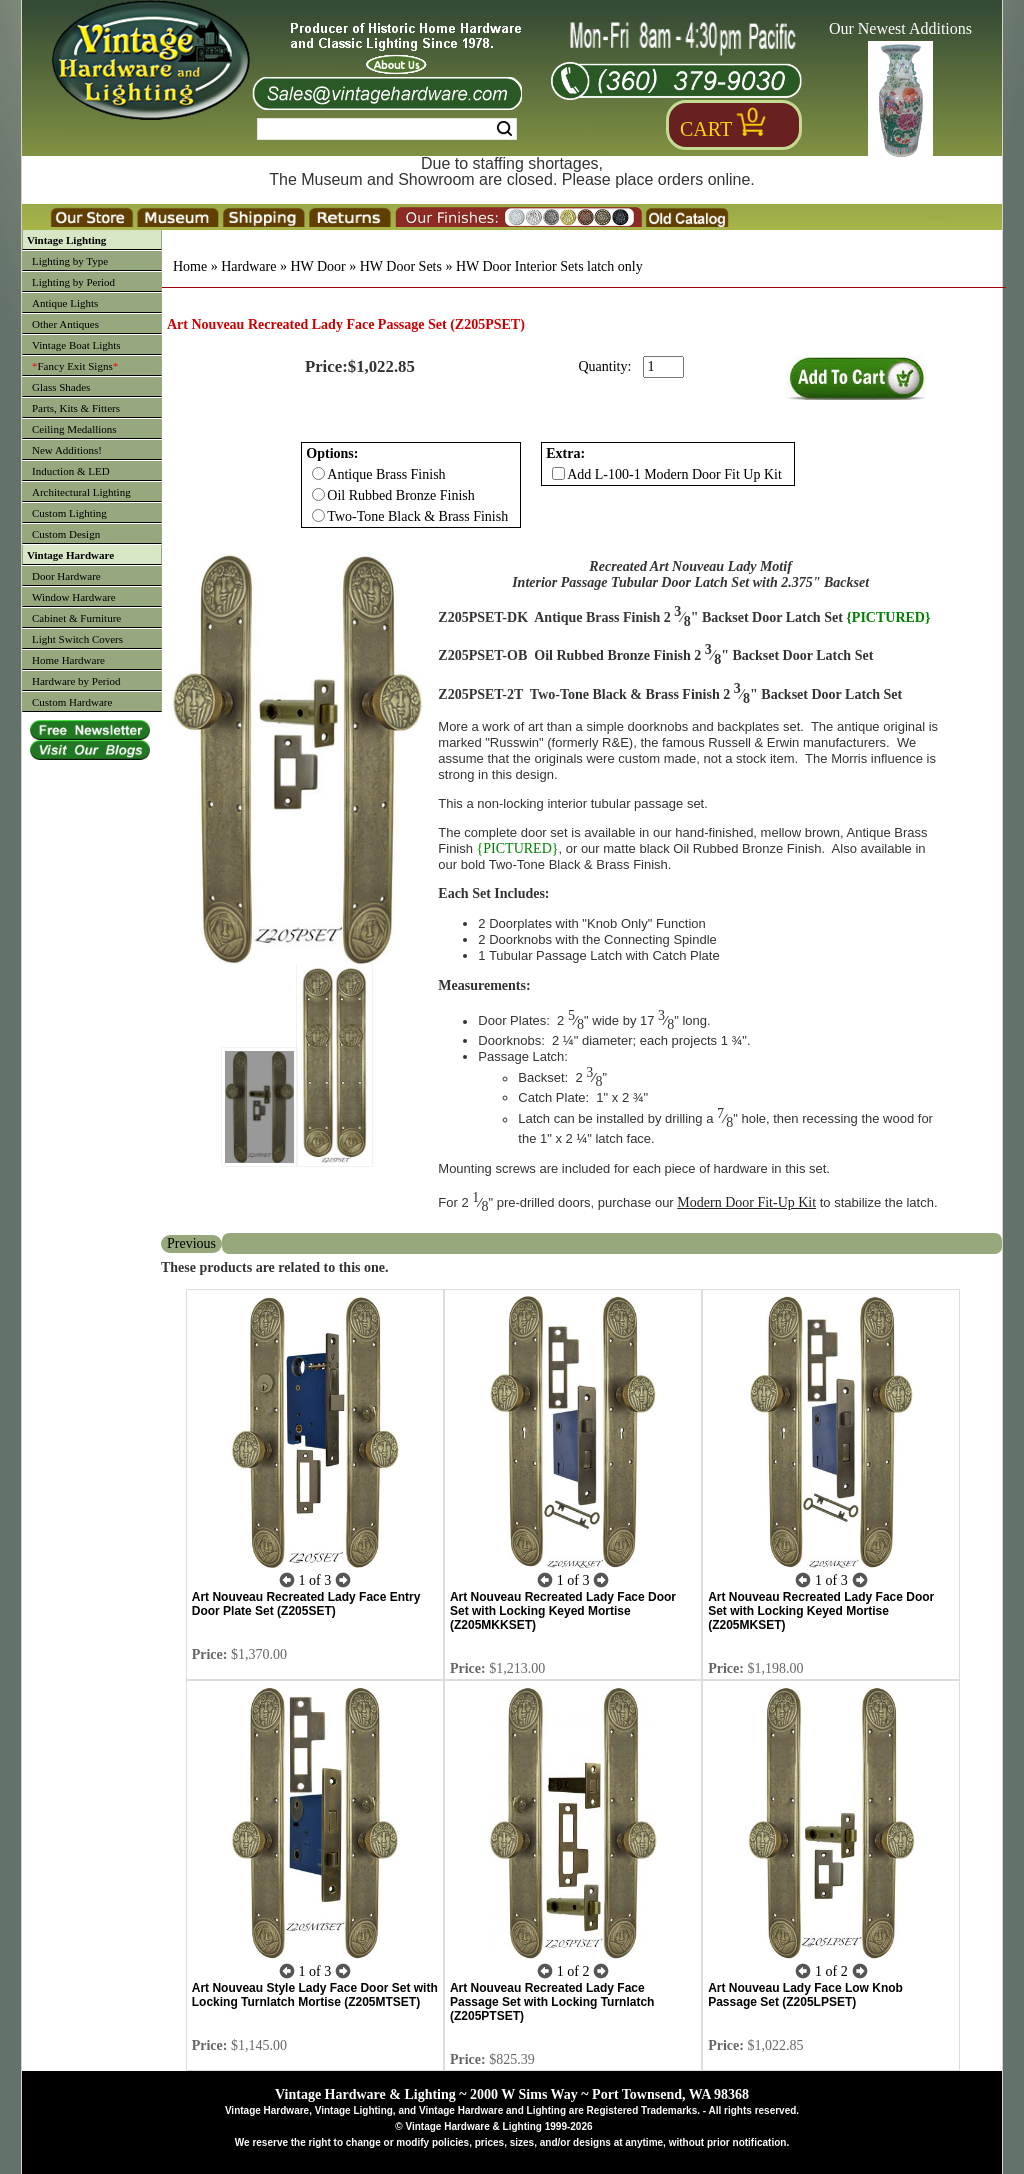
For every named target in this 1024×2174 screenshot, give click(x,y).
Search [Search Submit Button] (504, 129)
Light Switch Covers (77, 639)
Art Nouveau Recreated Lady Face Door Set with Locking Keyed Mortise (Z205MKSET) (821, 1611)
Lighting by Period (73, 282)
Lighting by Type (70, 261)
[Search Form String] (387, 129)
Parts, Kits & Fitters (76, 408)
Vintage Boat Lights (76, 345)
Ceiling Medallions (74, 429)
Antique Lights (65, 303)
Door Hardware (66, 576)
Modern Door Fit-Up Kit (746, 1202)
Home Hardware (68, 660)
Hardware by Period (76, 681)
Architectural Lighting (81, 492)
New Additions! (67, 450)
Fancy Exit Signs (75, 366)
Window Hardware (74, 597)
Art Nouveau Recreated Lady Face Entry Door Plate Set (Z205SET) (306, 1604)
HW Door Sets (401, 266)
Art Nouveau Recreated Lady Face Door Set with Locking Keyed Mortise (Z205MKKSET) (563, 1611)
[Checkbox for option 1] (558, 473)
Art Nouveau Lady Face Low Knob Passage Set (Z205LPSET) (805, 1995)
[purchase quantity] (663, 367)
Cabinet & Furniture (76, 618)
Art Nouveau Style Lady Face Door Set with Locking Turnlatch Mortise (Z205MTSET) (315, 1995)
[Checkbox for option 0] (318, 473)
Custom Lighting (69, 513)
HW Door (317, 266)
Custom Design (66, 534)
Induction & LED (71, 471)
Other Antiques (65, 324)
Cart (706, 129)
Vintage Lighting (66, 240)
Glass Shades (61, 387)
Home (190, 266)
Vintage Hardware (70, 555)
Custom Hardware (72, 702)
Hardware (248, 266)
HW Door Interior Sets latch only (549, 266)
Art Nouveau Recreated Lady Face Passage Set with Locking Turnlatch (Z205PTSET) (552, 2002)
